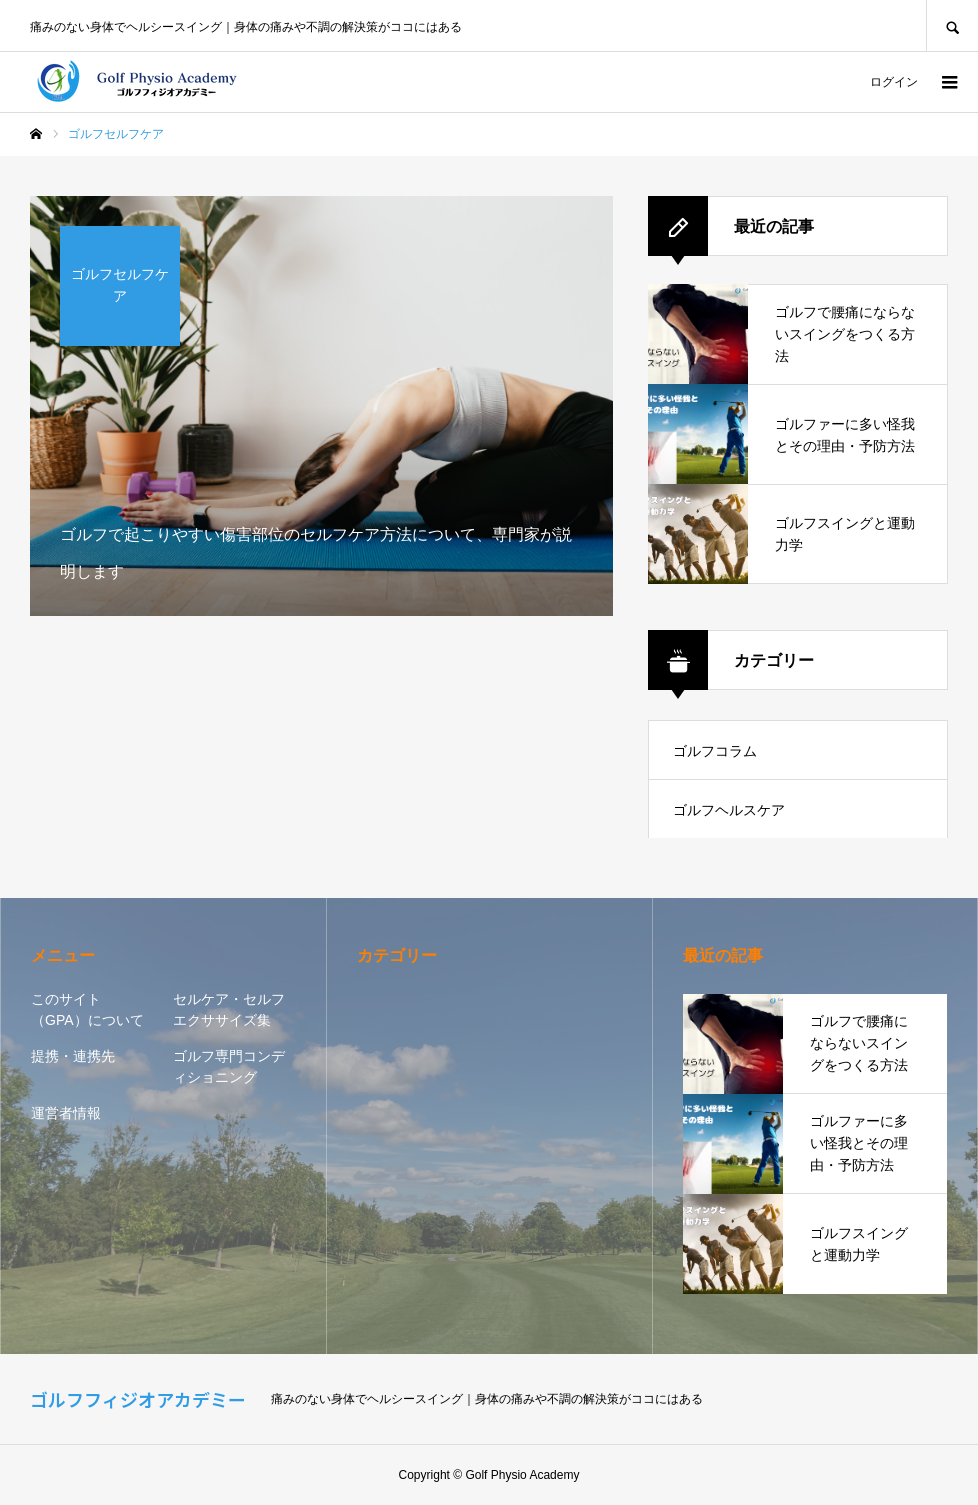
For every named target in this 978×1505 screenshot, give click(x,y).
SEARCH (952, 25)
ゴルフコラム (715, 751)
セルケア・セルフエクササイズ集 (229, 1009)
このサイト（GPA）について (87, 1009)
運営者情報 (66, 1113)
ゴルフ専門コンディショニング (229, 1066)
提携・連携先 (73, 1056)
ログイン (894, 82)
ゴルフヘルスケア (729, 810)
